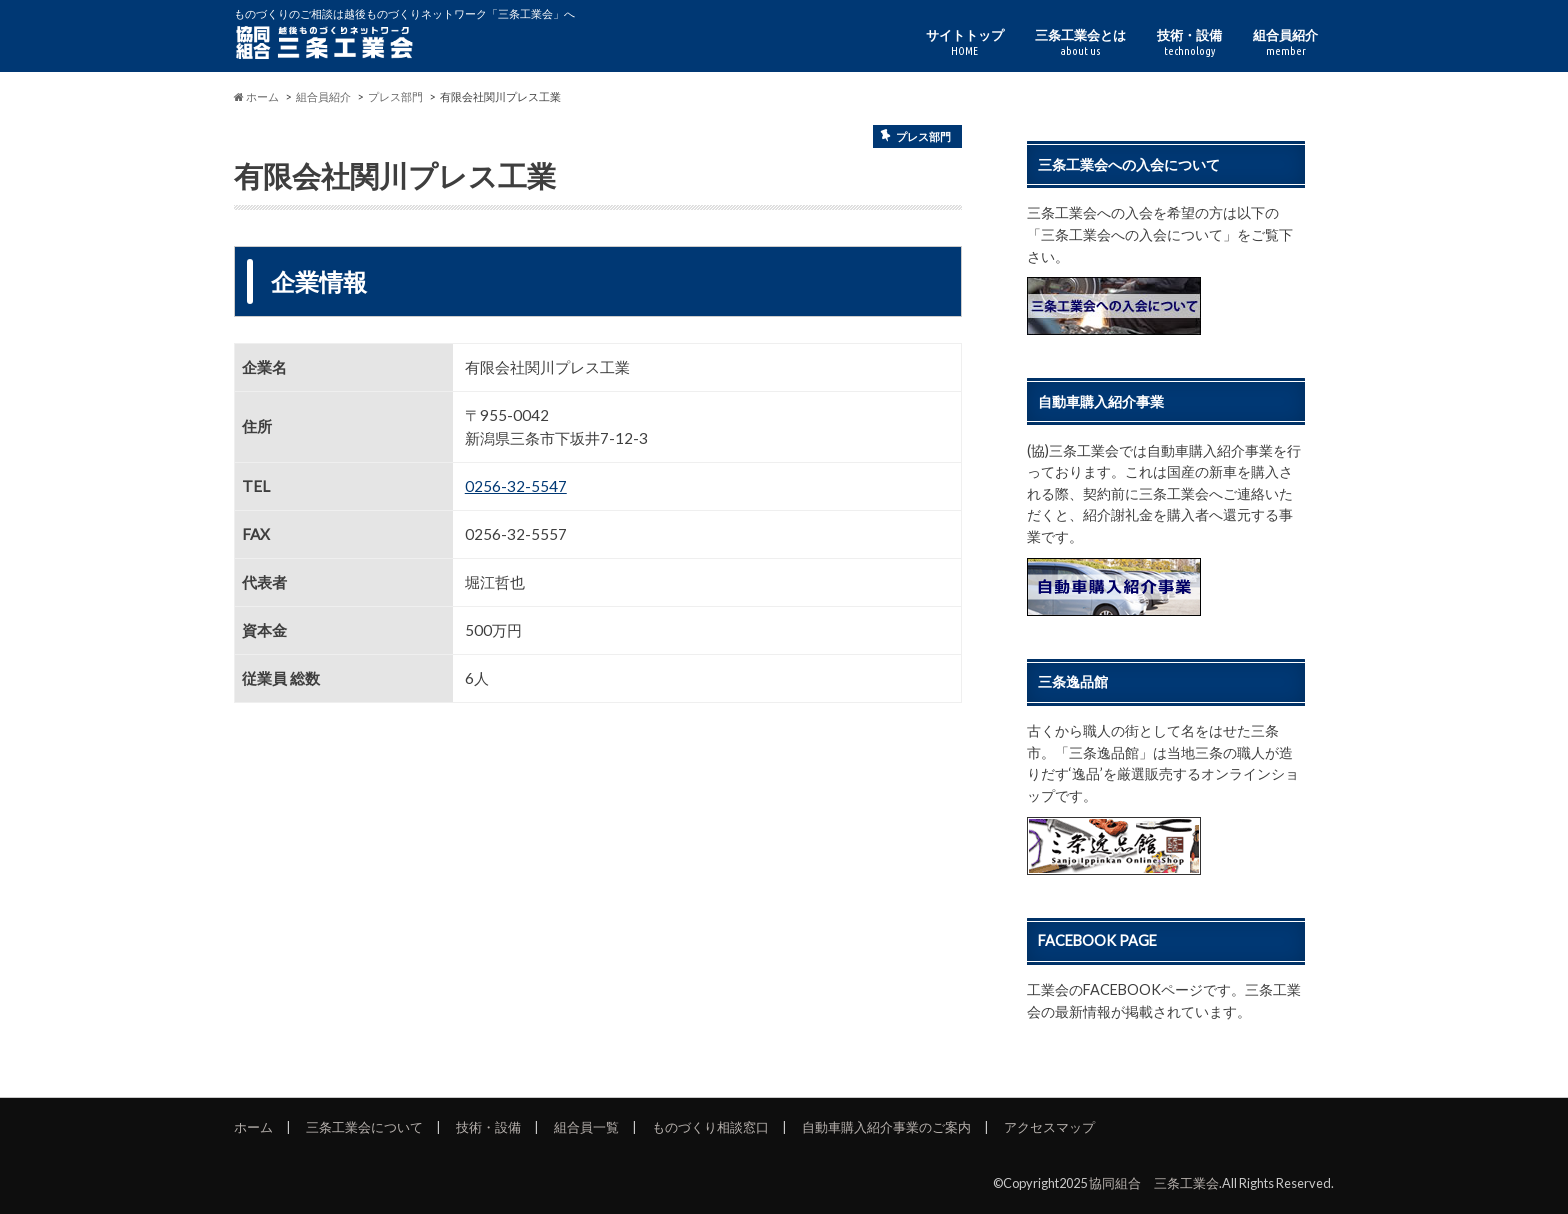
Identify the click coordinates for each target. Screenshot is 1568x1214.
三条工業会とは (1080, 42)
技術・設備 (1189, 42)
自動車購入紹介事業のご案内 (886, 1127)
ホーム (253, 1127)
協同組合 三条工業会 (1154, 1183)
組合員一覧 (586, 1127)
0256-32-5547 (516, 486)
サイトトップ (965, 42)
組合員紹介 (1285, 42)
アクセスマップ (1049, 1127)
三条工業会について (364, 1127)
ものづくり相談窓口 (710, 1127)
